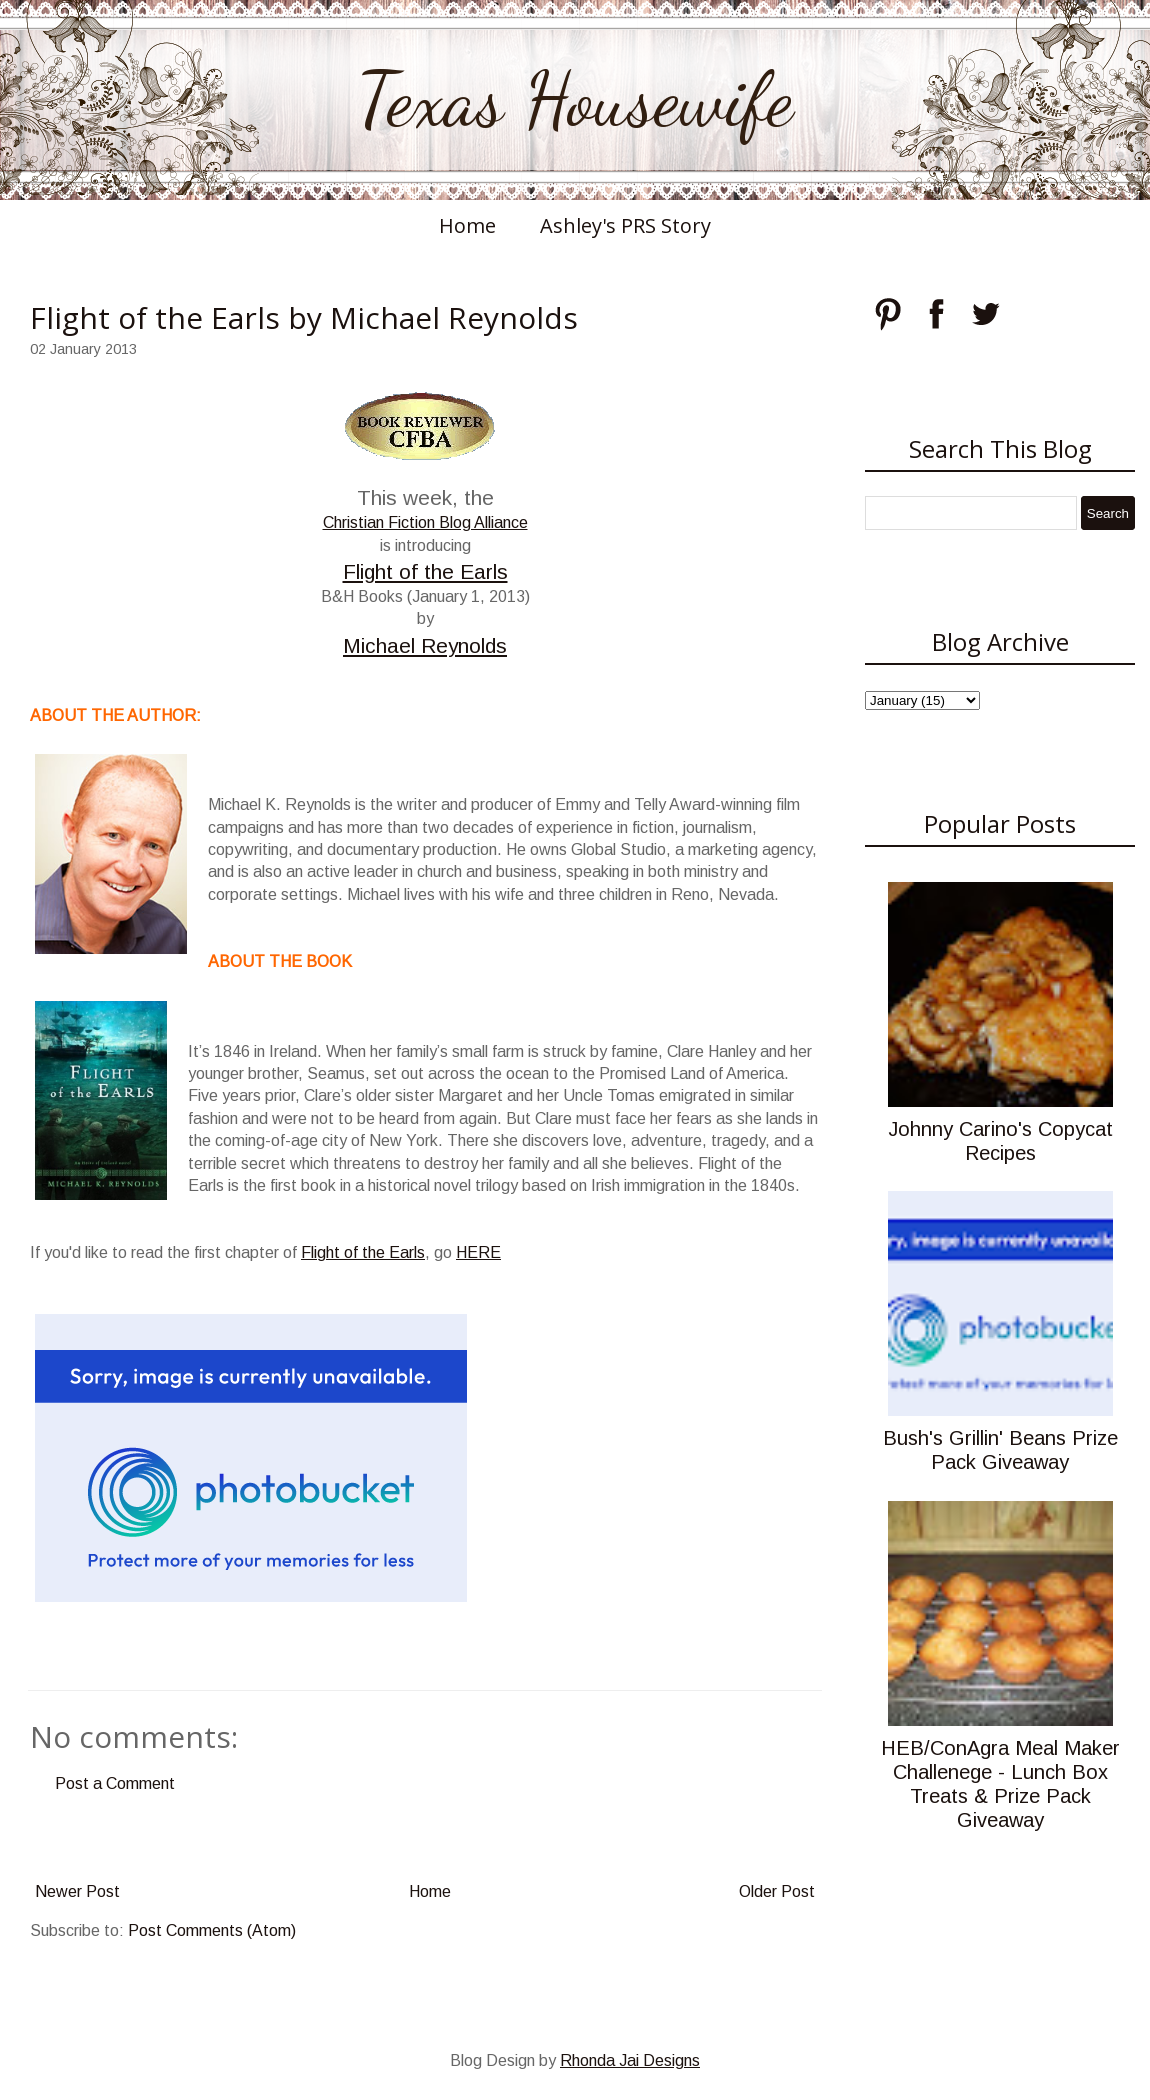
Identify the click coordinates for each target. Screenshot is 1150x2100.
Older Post (777, 1891)
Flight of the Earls (425, 571)
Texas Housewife (575, 100)
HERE (478, 1252)
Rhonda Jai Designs (630, 2060)
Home (467, 225)
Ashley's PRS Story (625, 225)
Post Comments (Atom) (212, 1930)
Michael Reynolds (425, 645)
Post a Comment (115, 1783)
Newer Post (77, 1891)
